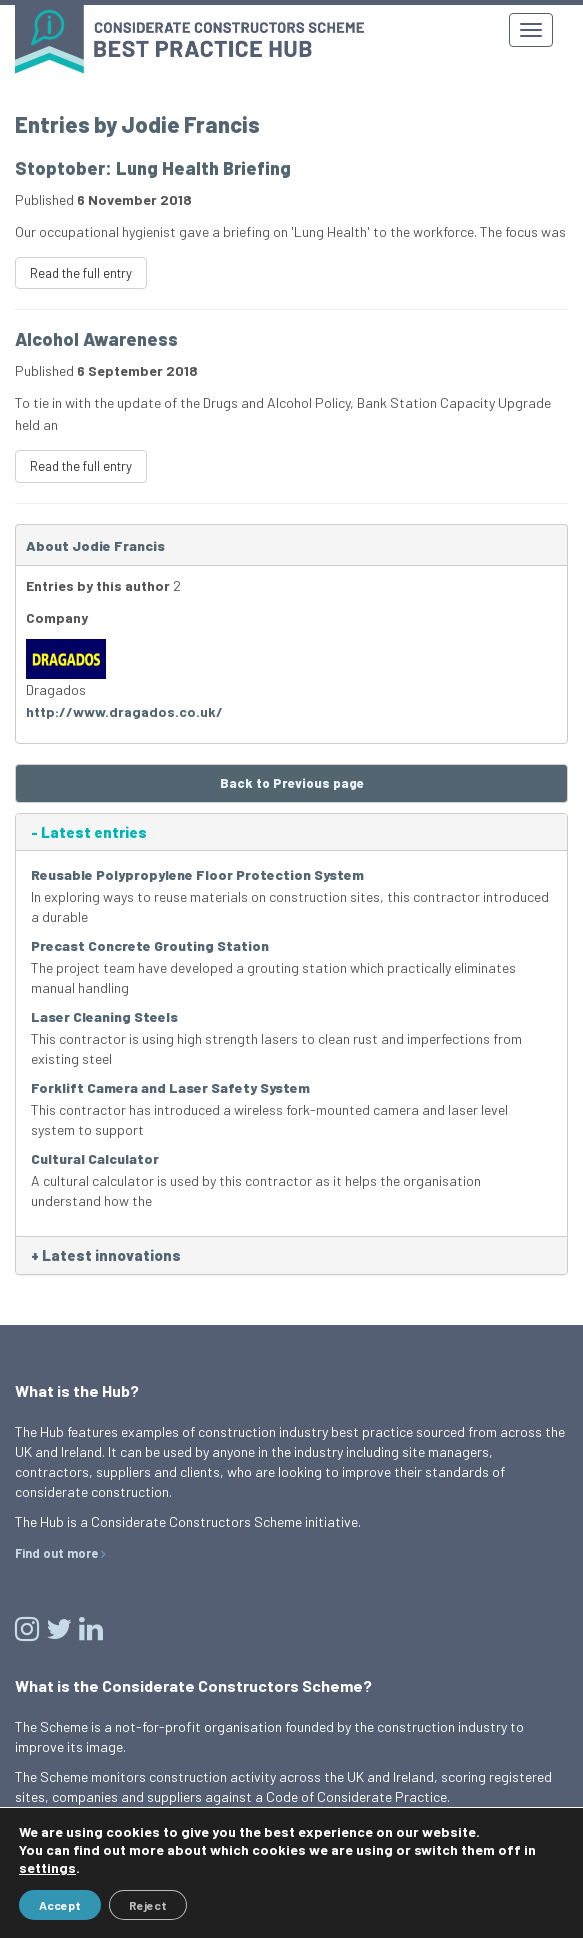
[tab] (291, 832)
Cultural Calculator (95, 1158)
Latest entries (89, 832)
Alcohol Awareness (96, 339)
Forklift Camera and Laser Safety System (170, 1087)
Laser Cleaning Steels (104, 1016)
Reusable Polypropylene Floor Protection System (197, 874)
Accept (60, 1905)
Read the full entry (81, 273)
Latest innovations (106, 1255)
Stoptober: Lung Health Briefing (153, 168)
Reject (148, 1905)
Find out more (56, 1553)
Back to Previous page (292, 783)
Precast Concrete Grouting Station (150, 945)
